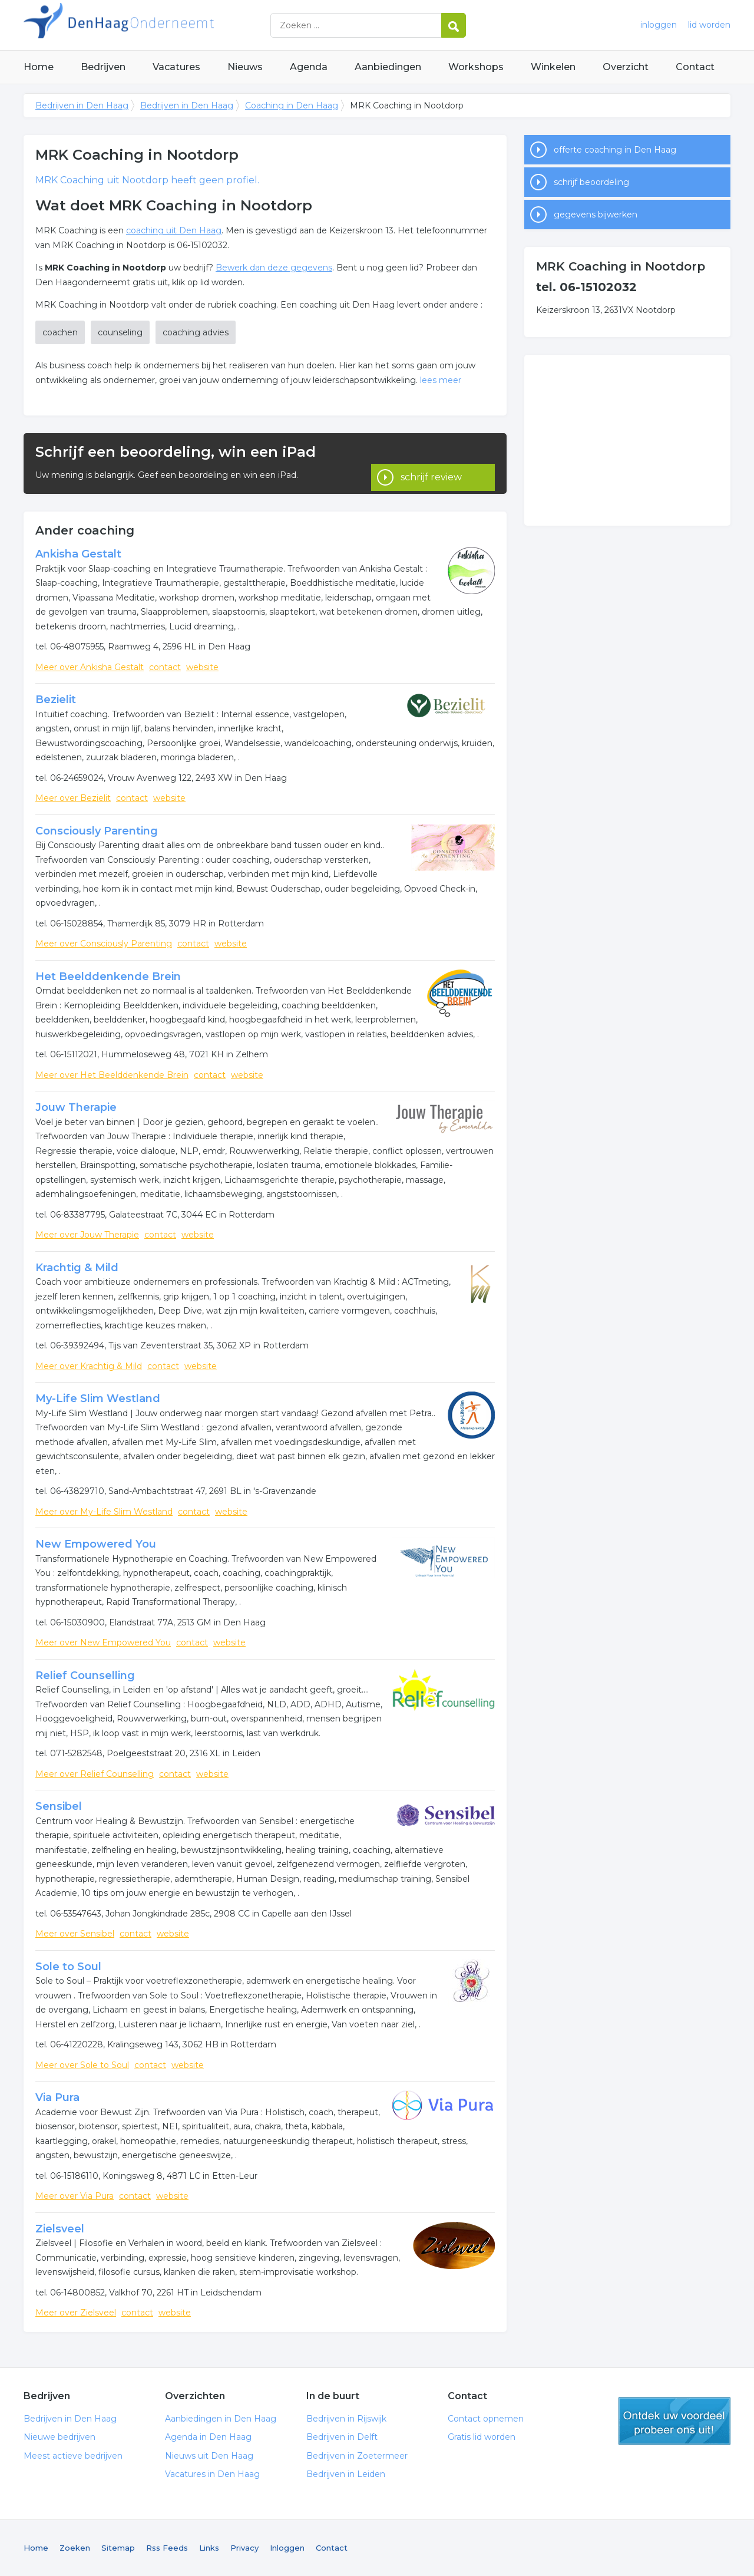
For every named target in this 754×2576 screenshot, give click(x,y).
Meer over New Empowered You (103, 1642)
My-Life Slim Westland (97, 1398)
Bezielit (55, 699)
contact (165, 667)
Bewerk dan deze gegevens (274, 267)
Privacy (244, 2547)
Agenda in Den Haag (208, 2437)
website (202, 667)
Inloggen (287, 2547)
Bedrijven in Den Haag (171, 25)
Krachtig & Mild (76, 1267)
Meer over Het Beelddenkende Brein (111, 1075)
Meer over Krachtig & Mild (88, 1366)
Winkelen (553, 66)
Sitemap (118, 2547)
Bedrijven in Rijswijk (346, 2418)
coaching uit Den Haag (173, 230)
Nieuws (245, 66)
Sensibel (58, 1806)
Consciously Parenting (96, 830)
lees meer (440, 380)
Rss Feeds (167, 2547)
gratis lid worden (674, 2421)
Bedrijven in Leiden (345, 2474)
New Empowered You (95, 1544)
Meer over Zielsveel (75, 2312)
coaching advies (196, 332)
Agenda (309, 66)
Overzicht (626, 66)
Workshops (476, 66)
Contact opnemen (486, 2418)
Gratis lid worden (481, 2437)
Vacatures (176, 66)
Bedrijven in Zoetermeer (357, 2455)
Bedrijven (103, 66)
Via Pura (57, 2097)
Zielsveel (59, 2228)
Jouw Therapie (76, 1107)
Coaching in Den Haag (291, 105)
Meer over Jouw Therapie (87, 1234)
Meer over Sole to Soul (82, 2065)
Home (39, 66)
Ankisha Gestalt (78, 553)
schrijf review (431, 463)
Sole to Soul (68, 1966)
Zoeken (74, 2547)
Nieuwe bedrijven (59, 2437)
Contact (695, 66)
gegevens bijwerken (595, 214)
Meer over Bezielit (73, 798)
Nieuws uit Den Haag (209, 2455)
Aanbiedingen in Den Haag (220, 2418)
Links (209, 2547)
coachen (60, 332)
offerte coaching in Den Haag (615, 149)
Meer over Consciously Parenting (103, 943)
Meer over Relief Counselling (94, 1774)
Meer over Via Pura (74, 2196)
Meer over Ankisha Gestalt (89, 667)
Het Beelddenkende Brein (108, 976)
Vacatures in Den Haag (212, 2474)
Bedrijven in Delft (342, 2437)
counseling (120, 332)
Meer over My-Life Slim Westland (104, 1511)
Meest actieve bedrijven (73, 2455)
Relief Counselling (85, 1675)
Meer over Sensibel (74, 1933)
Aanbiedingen (388, 66)
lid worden (709, 24)
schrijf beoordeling (591, 182)
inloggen (658, 24)
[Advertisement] (627, 440)
